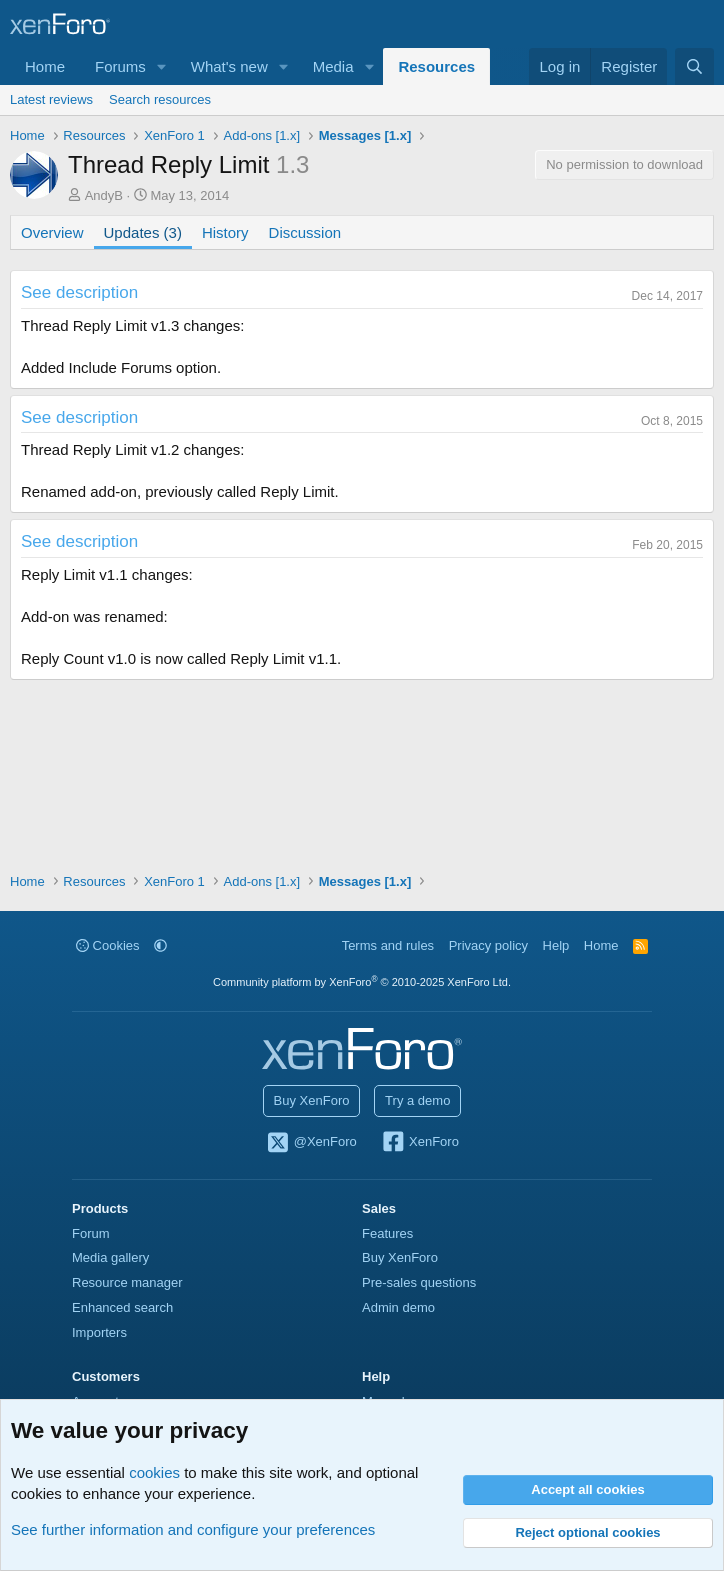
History (225, 232)
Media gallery (110, 1257)
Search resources (160, 99)
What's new (229, 66)
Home (45, 66)
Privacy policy (488, 945)
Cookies (108, 945)
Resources (436, 66)
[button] (162, 66)
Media (333, 66)
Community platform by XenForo (362, 982)
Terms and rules (388, 945)
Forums (120, 66)
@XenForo (311, 1143)
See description (79, 292)
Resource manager (127, 1282)
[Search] (694, 66)
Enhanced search (122, 1307)
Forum (91, 1233)
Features (387, 1233)
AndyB (104, 195)
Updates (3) (143, 232)
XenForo (419, 1143)
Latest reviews (51, 99)
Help (556, 945)
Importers (99, 1332)
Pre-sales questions (419, 1282)
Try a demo (417, 1100)
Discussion (305, 232)
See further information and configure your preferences (193, 1529)
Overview (52, 232)
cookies (154, 1472)
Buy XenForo (312, 1100)
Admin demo (398, 1307)
